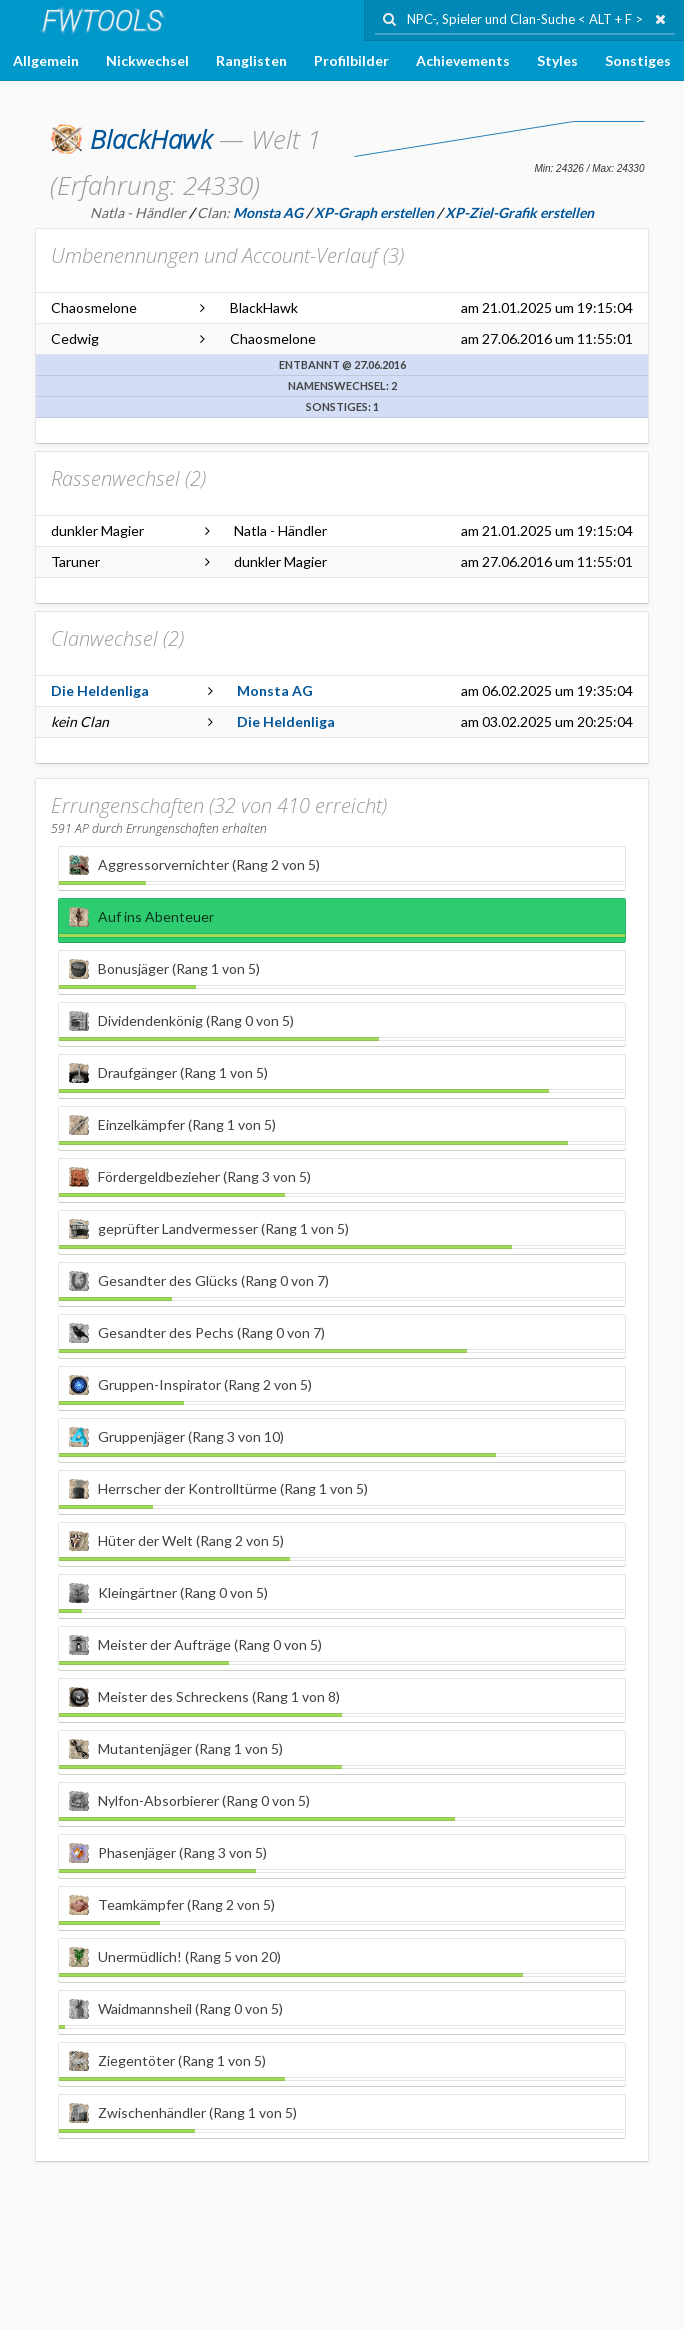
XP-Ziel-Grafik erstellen (519, 212)
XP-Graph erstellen (374, 212)
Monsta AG (275, 690)
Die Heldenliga (100, 690)
